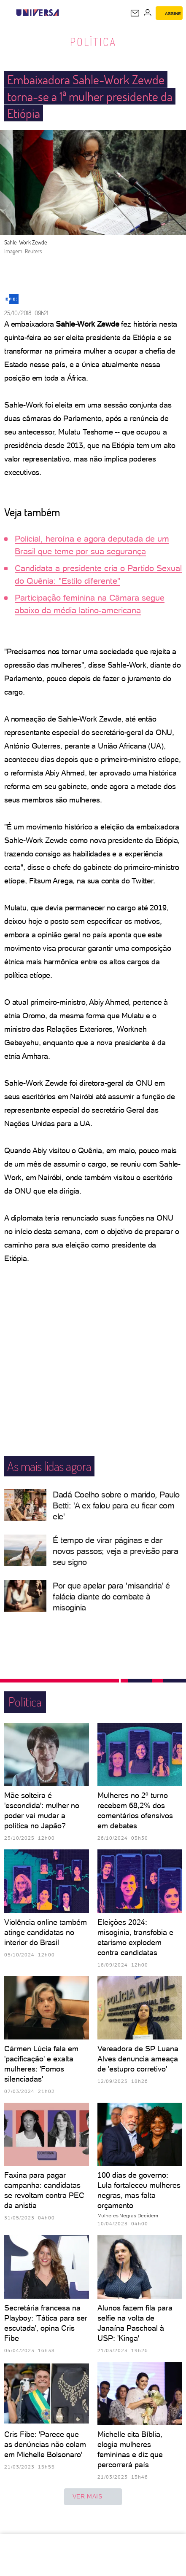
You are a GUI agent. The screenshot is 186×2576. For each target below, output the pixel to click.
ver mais (93, 2497)
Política (93, 41)
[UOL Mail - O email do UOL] (135, 13)
